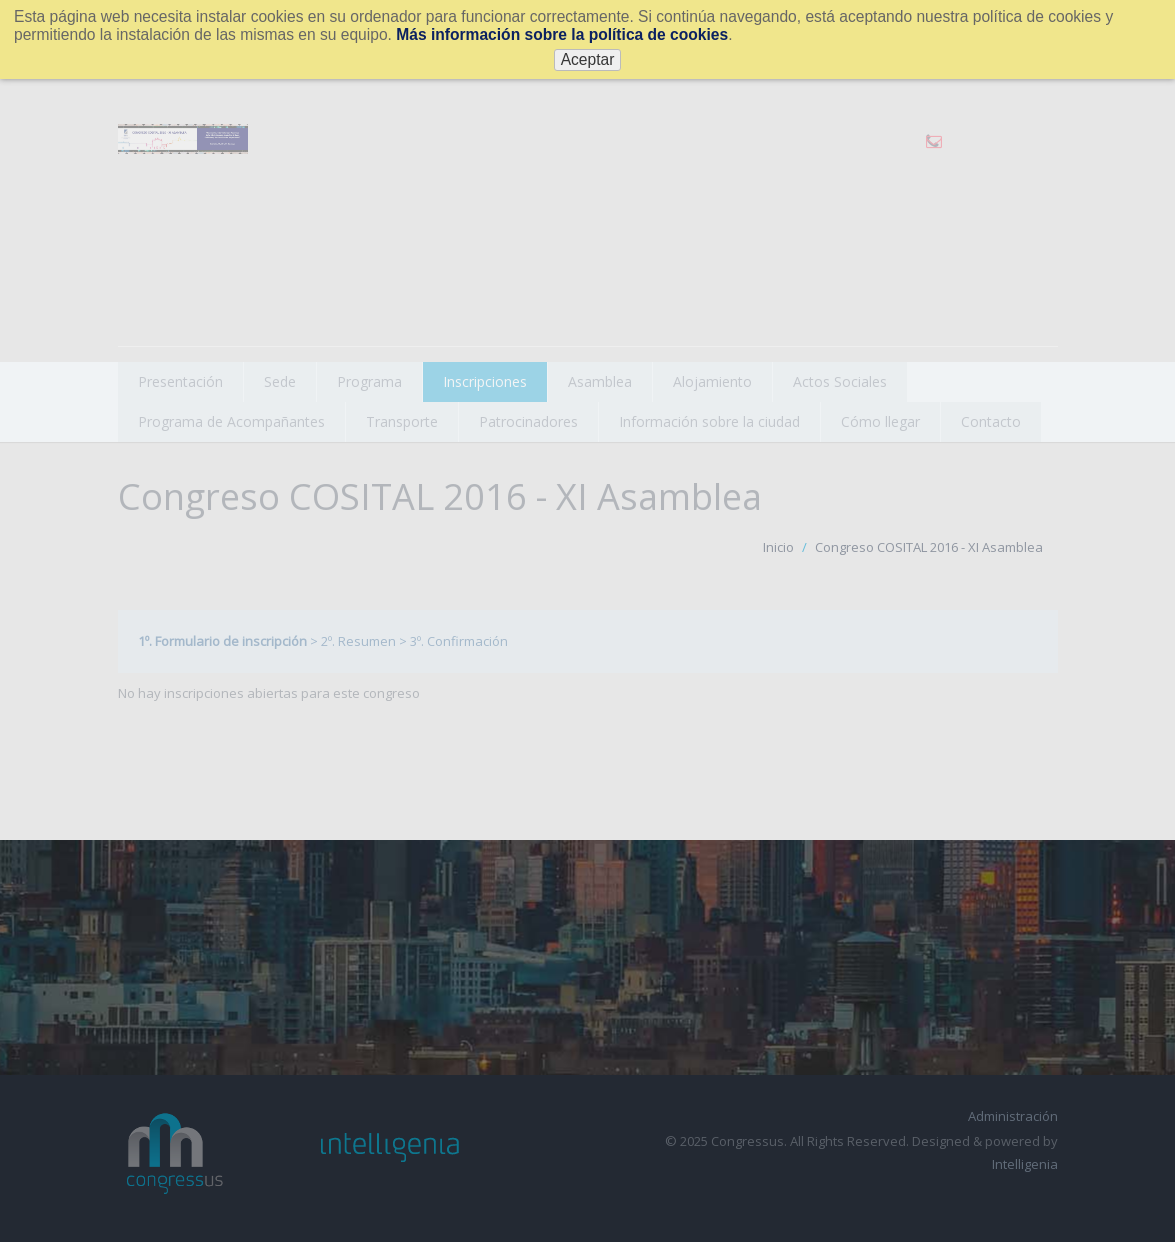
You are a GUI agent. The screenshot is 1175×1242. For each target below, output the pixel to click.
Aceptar (588, 59)
